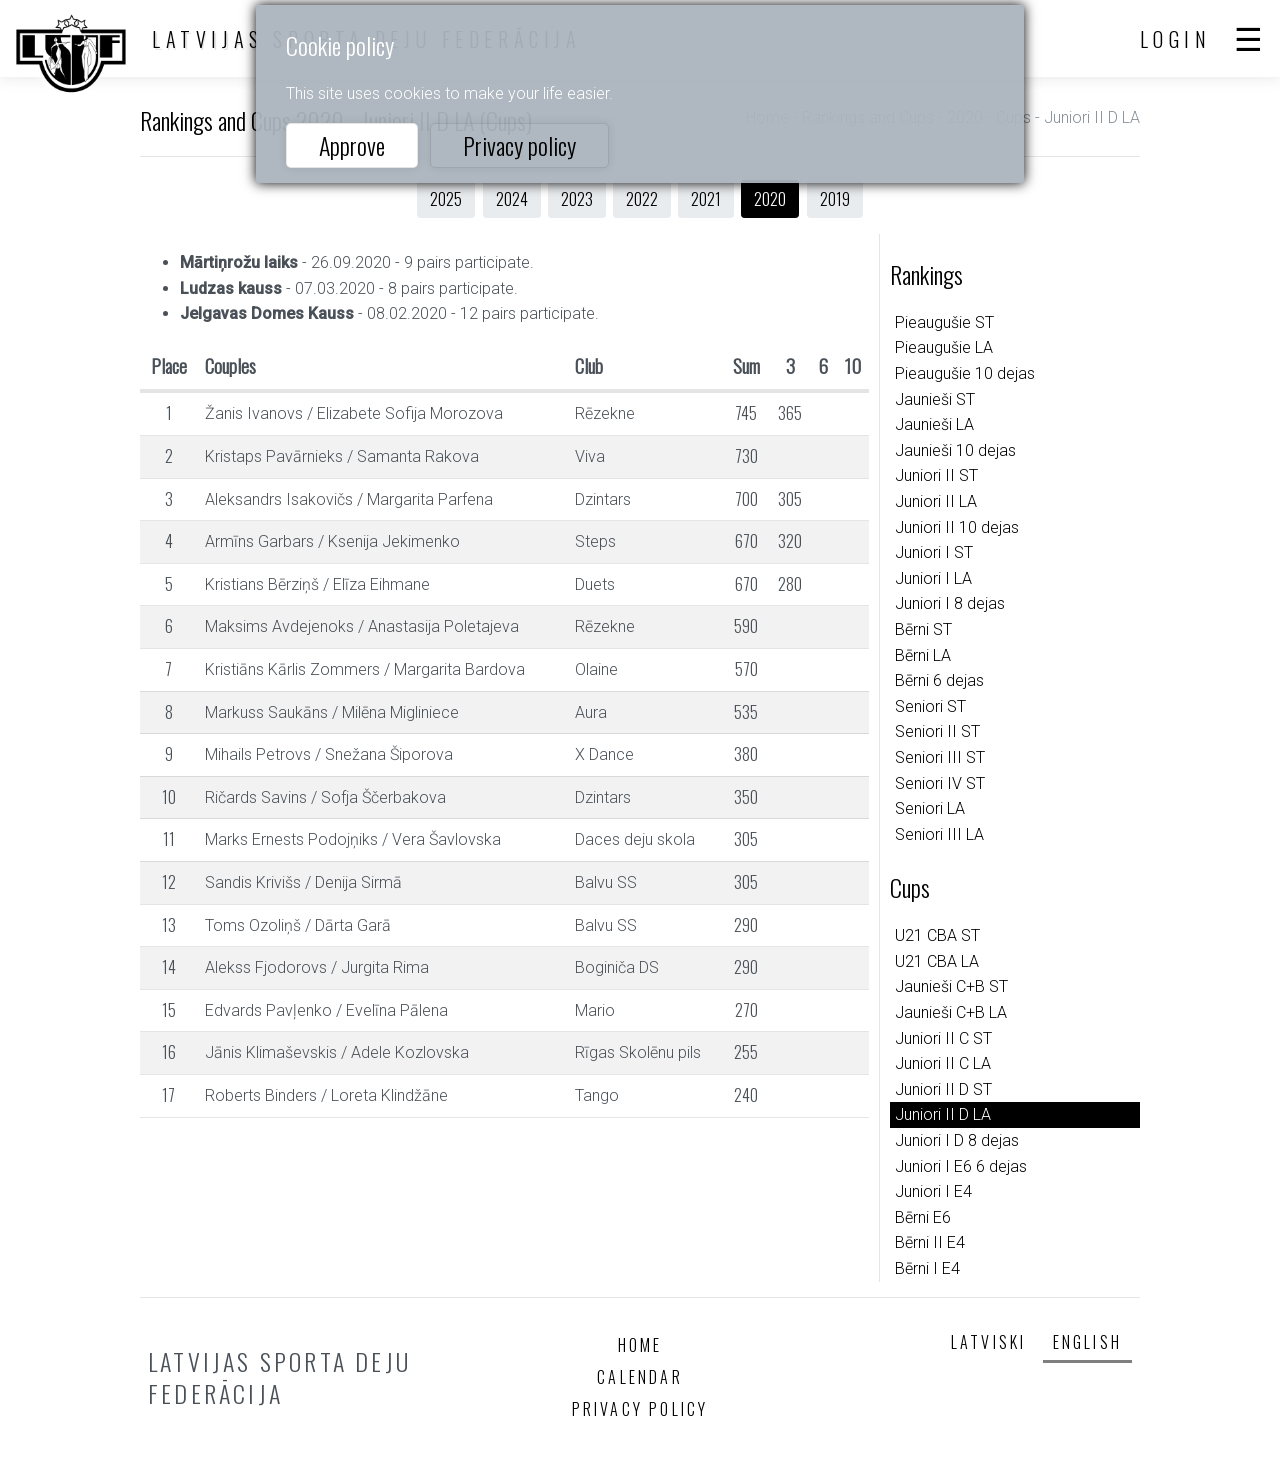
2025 (446, 199)
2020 (770, 199)
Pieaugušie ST (944, 322)
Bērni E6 (923, 1217)
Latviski (989, 1342)
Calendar (640, 1377)
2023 (577, 199)
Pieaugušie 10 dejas (965, 373)
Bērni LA (923, 655)
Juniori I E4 (933, 1191)
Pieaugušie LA (944, 347)
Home (640, 1345)
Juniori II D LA (943, 1114)
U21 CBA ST (937, 935)
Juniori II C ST (943, 1038)
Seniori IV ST (940, 783)
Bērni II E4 (930, 1242)
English (1087, 1342)
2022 (642, 199)
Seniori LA (930, 808)
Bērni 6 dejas (939, 680)
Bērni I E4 (927, 1268)
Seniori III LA (939, 834)
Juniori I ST (934, 552)
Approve (352, 145)
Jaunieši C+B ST (951, 986)
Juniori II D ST (943, 1089)
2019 (835, 199)
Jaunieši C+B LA (951, 1012)
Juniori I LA (933, 578)
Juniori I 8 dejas (950, 603)
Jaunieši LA (934, 424)
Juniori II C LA (943, 1063)
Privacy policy (519, 145)
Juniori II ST (936, 475)
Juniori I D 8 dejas (957, 1140)
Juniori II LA (936, 501)
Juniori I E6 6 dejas (961, 1166)
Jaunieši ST (935, 399)
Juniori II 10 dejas (957, 527)
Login (1176, 39)
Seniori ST (930, 706)
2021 (706, 199)
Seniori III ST (940, 757)
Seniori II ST (937, 731)
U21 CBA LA (937, 961)
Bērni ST (923, 629)
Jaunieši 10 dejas (955, 450)
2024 (512, 199)
